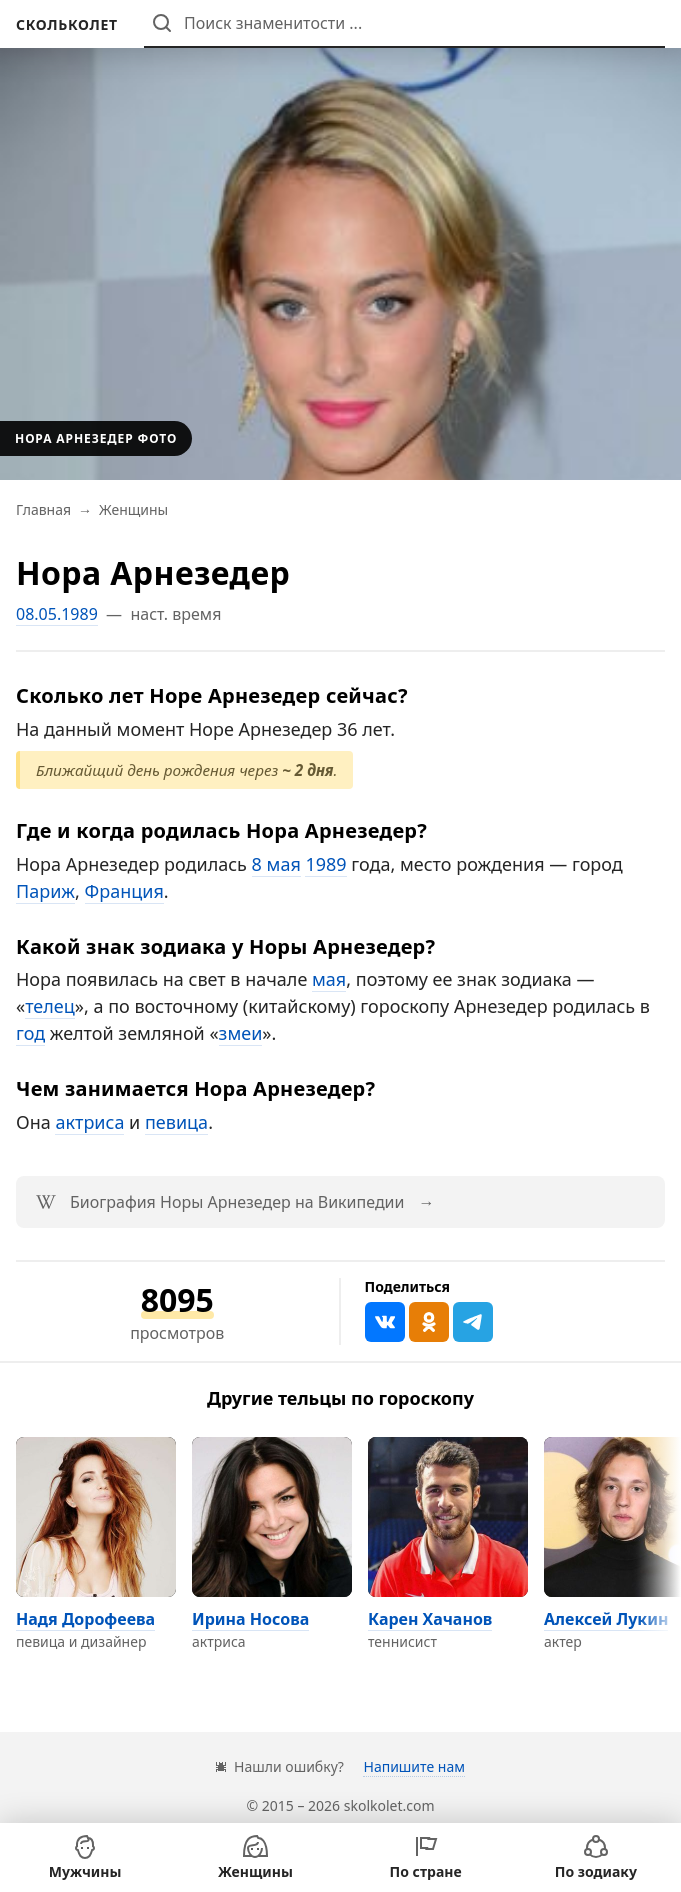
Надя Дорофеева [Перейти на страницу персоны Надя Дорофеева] (85, 1619)
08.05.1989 (57, 614)
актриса (89, 1122)
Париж (45, 891)
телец (50, 1006)
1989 (325, 864)
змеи (241, 1033)
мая (329, 979)
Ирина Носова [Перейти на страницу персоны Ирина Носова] (250, 1619)
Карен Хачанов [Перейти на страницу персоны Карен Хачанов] (430, 1619)
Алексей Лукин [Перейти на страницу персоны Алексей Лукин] (606, 1619)
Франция (124, 891)
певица (176, 1122)
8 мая (276, 864)
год (30, 1033)
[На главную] (67, 24)
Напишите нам (413, 1766)
